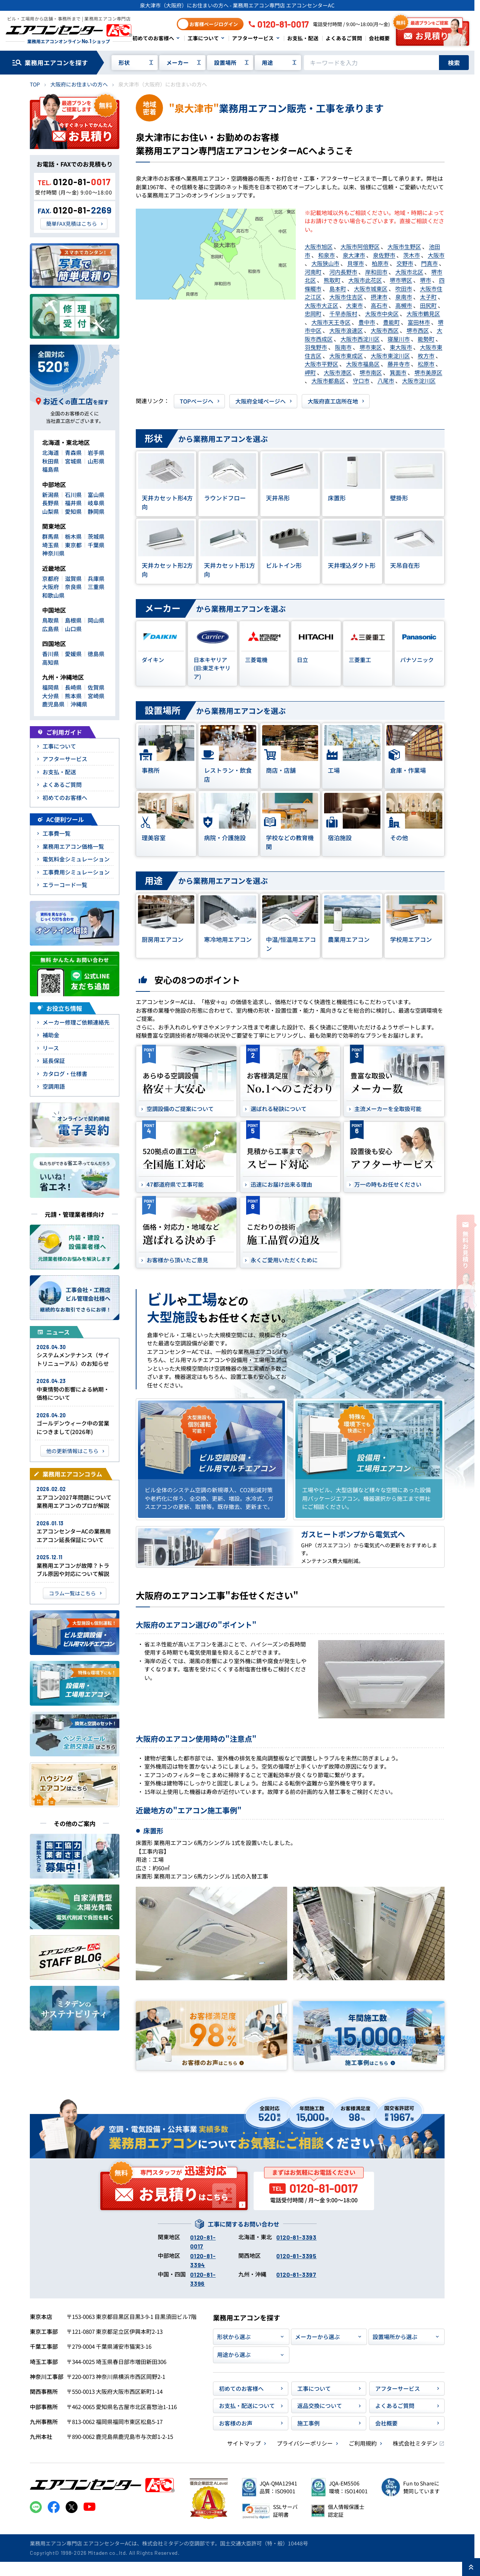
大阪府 (50, 587)
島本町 (337, 288)
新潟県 (50, 495)
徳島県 (96, 654)
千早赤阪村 (343, 313)
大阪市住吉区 (346, 297)
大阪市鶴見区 (423, 313)
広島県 (50, 629)
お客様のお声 (235, 2423)
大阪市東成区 (346, 356)
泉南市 (403, 297)
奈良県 (73, 587)
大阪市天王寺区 (331, 322)
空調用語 (54, 1086)
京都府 (50, 578)
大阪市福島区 (363, 364)
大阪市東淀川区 (390, 356)
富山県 (96, 495)
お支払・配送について (247, 2405)
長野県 (50, 503)
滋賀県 (73, 578)
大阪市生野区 (404, 246)
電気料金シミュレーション (76, 859)
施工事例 (308, 2423)
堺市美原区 (428, 372)
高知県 (50, 662)
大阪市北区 (409, 272)
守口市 (361, 380)
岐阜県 (96, 503)
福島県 (50, 469)
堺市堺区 (401, 280)
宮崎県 (96, 696)
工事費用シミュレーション (76, 872)
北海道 (50, 452)
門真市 (429, 263)
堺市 (425, 280)
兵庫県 (96, 578)
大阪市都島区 (328, 380)
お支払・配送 (303, 38)
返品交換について (319, 2405)
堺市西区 (418, 330)
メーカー (177, 62)
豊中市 (366, 322)
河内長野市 (343, 272)
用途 (267, 62)
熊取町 (332, 280)
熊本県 (73, 696)
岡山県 (96, 620)
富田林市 (419, 322)
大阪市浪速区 (346, 330)
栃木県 (73, 536)
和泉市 (326, 255)
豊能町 (391, 322)
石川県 (73, 495)
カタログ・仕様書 (65, 1073)
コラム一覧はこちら (72, 1593)
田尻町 (428, 305)
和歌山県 (53, 595)
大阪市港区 (338, 372)
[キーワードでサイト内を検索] (371, 62)
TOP (35, 84)
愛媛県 (73, 654)
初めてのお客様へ (153, 38)
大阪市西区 (385, 330)
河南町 (313, 272)
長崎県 (73, 687)
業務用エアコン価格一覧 (73, 846)
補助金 (51, 1035)
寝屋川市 (399, 339)
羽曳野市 (316, 347)
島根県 (73, 620)
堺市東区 (371, 347)
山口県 (73, 629)
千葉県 (96, 545)
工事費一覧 (56, 833)
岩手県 (96, 452)
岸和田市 (376, 272)
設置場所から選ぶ (395, 2337)
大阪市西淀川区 (360, 339)
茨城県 (96, 536)
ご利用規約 (363, 2443)
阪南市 (343, 347)
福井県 (73, 503)
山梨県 (50, 511)
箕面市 (398, 372)
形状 (124, 62)
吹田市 (403, 288)
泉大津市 (354, 255)
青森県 (73, 452)
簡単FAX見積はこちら (71, 223)
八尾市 (385, 380)
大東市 (354, 305)
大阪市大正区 (321, 305)
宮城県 (73, 461)
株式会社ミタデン (415, 2443)
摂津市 (379, 297)
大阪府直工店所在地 (333, 401)
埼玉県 (50, 545)
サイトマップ (244, 2443)
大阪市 (436, 255)
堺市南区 (371, 372)
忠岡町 (313, 313)
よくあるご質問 (344, 38)
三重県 (96, 587)
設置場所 (225, 62)
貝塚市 (355, 263)
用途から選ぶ (234, 2354)
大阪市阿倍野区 (360, 246)
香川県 (50, 654)
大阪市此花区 (365, 280)
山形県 (96, 461)
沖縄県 (78, 704)
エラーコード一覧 (65, 885)
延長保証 (54, 1060)
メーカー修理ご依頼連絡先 (76, 1022)
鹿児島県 (53, 704)
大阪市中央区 (382, 313)
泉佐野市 (384, 255)
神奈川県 (53, 553)
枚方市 (426, 356)
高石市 (379, 305)
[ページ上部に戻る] (471, 2567)
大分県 (50, 696)
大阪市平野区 (321, 364)
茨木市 (411, 255)
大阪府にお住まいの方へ (79, 84)
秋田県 (50, 461)
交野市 (404, 263)
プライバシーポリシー (305, 2443)
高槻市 (403, 305)
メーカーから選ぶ (317, 2337)
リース (51, 1048)
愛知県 (73, 511)
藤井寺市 (399, 364)
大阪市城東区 (371, 288)
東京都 (73, 545)
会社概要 (379, 38)
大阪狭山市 (325, 263)
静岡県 (96, 511)
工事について (203, 38)
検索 (454, 62)
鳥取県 (50, 620)
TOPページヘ (196, 401)
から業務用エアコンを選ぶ (202, 439)
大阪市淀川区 (419, 380)
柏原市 (380, 263)
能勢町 (426, 339)
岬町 (310, 372)
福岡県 (50, 687)
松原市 (426, 364)
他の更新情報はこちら (72, 1451)
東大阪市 (401, 347)
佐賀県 (96, 687)
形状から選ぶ (234, 2337)
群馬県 (50, 536)
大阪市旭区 (319, 246)
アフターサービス (253, 38)
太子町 (428, 297)
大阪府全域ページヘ (260, 401)
